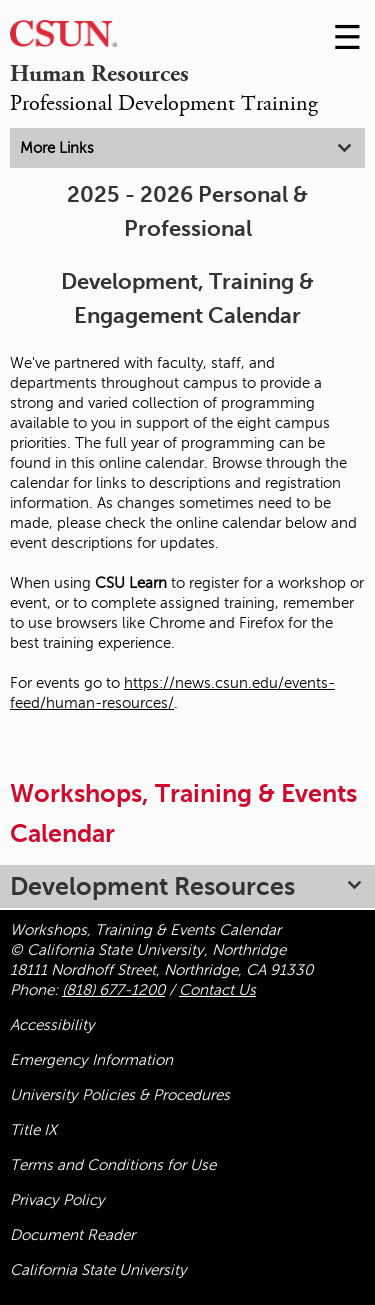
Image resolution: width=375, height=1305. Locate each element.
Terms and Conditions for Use (113, 1165)
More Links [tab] (57, 148)
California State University (98, 1270)
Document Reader (72, 1235)
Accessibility (52, 1025)
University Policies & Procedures (120, 1095)
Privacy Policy (57, 1200)
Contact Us (217, 990)
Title (33, 1130)
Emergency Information (91, 1060)
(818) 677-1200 (113, 990)
